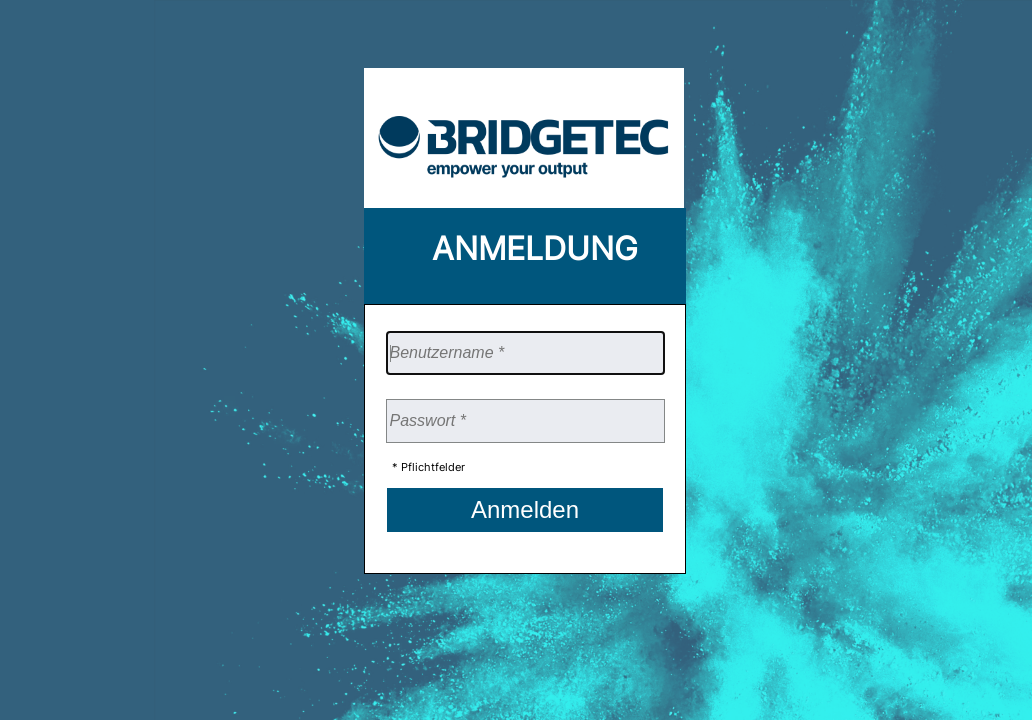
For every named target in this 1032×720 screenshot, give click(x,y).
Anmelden (525, 509)
